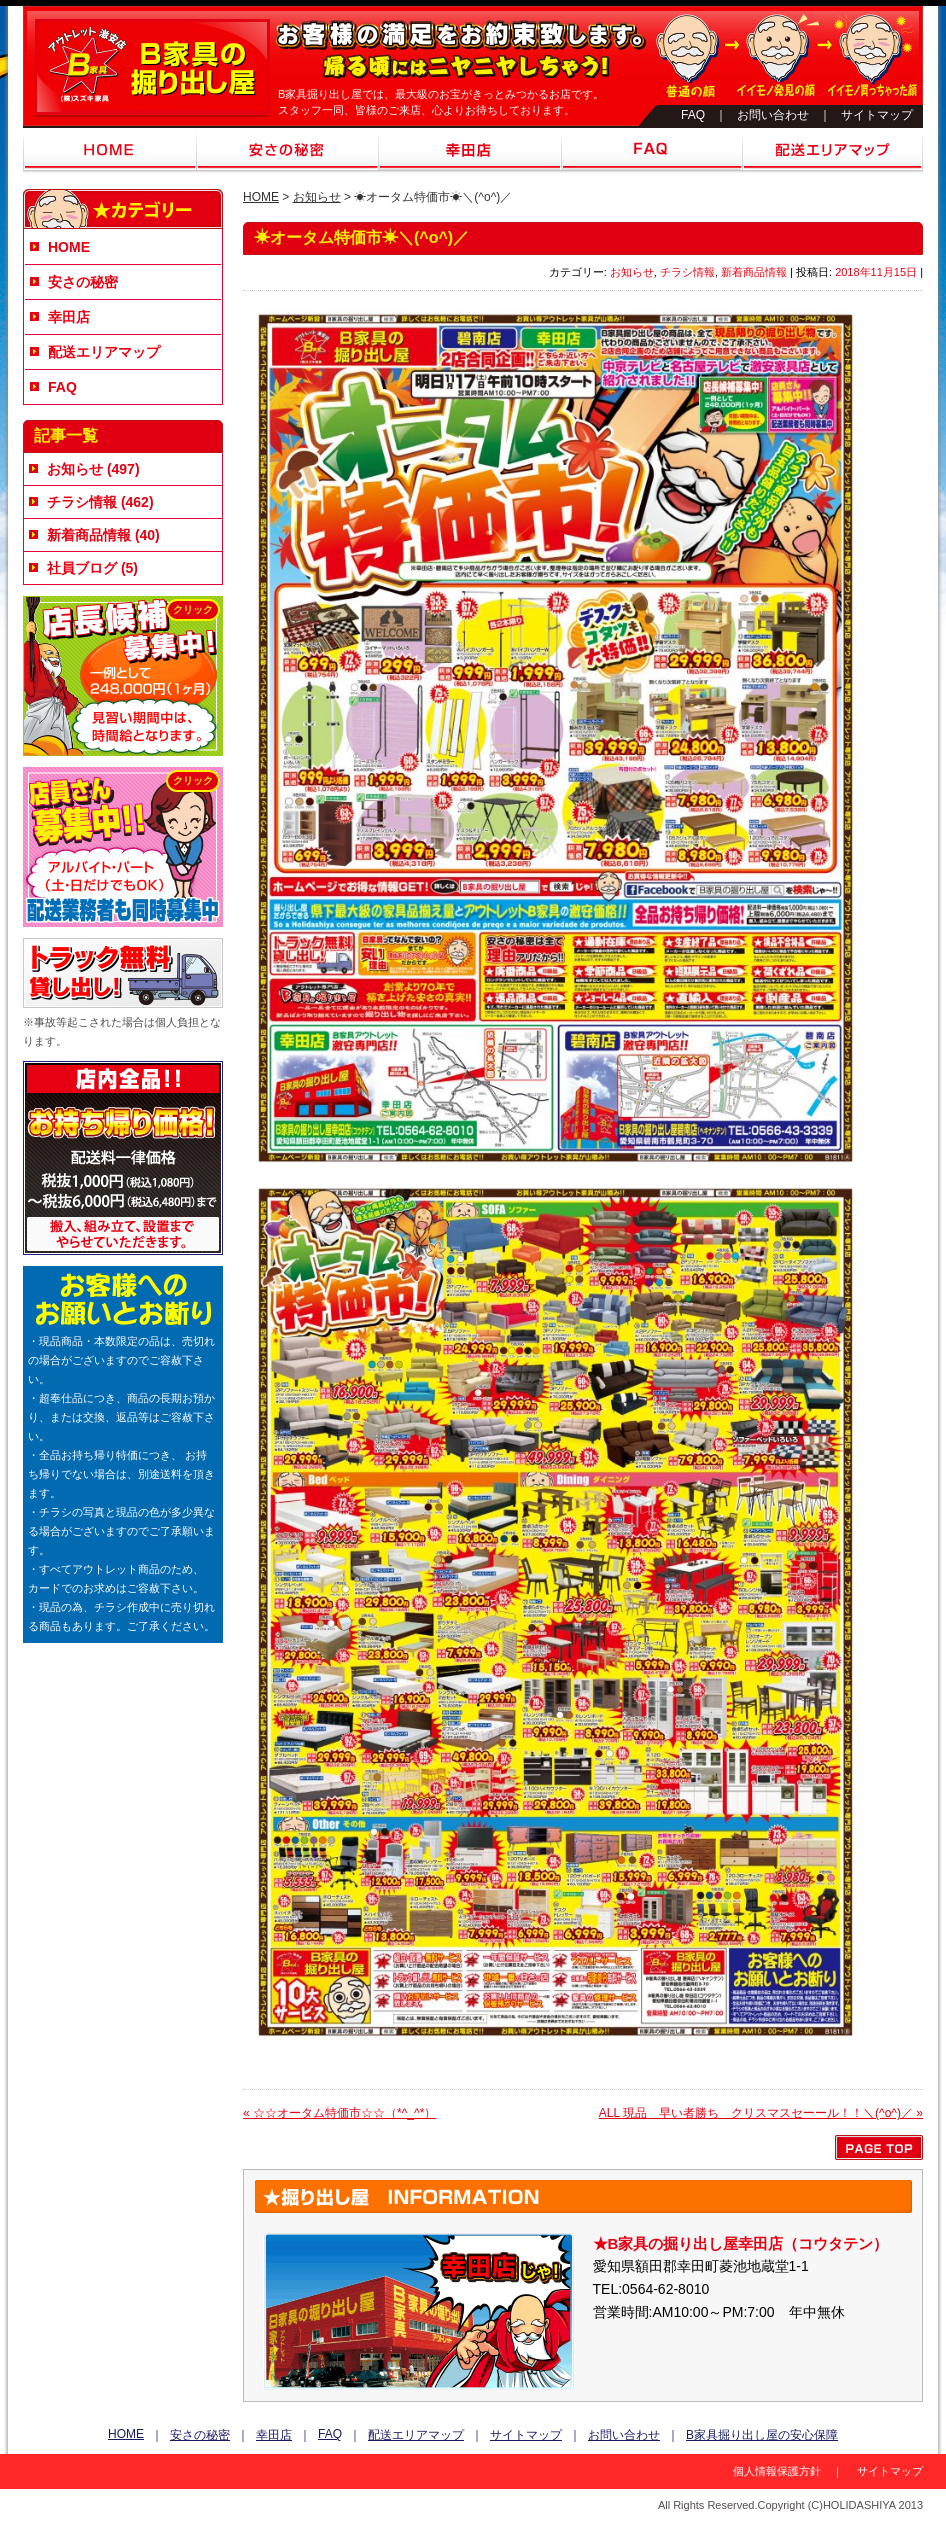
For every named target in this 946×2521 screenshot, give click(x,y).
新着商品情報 (754, 272)
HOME (110, 151)
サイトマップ (877, 115)
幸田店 (470, 151)
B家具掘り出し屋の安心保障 (762, 2435)
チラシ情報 (687, 272)
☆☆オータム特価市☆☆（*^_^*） (339, 2113)
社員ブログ (82, 568)
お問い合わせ (773, 115)
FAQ (693, 115)
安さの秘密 (287, 151)
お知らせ (317, 197)
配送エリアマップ (832, 151)
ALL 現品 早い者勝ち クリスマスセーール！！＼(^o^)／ (761, 2113)
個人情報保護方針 (777, 2471)
